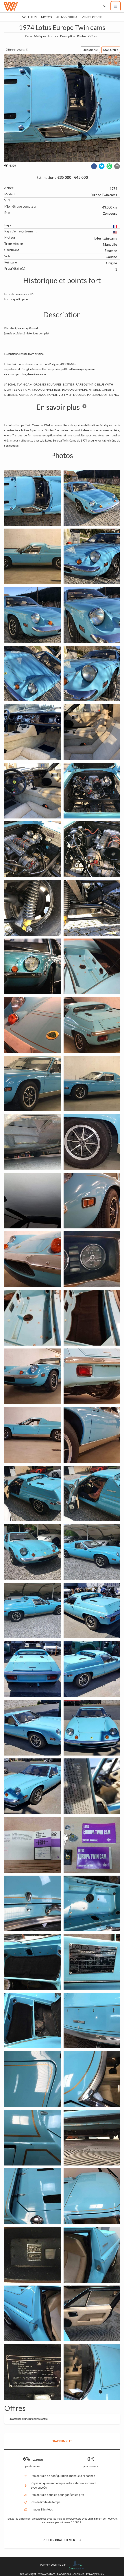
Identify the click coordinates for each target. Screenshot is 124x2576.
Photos (81, 36)
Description (67, 36)
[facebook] (94, 166)
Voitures (29, 17)
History (53, 36)
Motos (46, 17)
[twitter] (102, 166)
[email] (117, 166)
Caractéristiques (35, 36)
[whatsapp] (109, 166)
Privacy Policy (95, 2573)
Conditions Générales (70, 2573)
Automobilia (66, 17)
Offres (92, 36)
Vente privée (92, 17)
